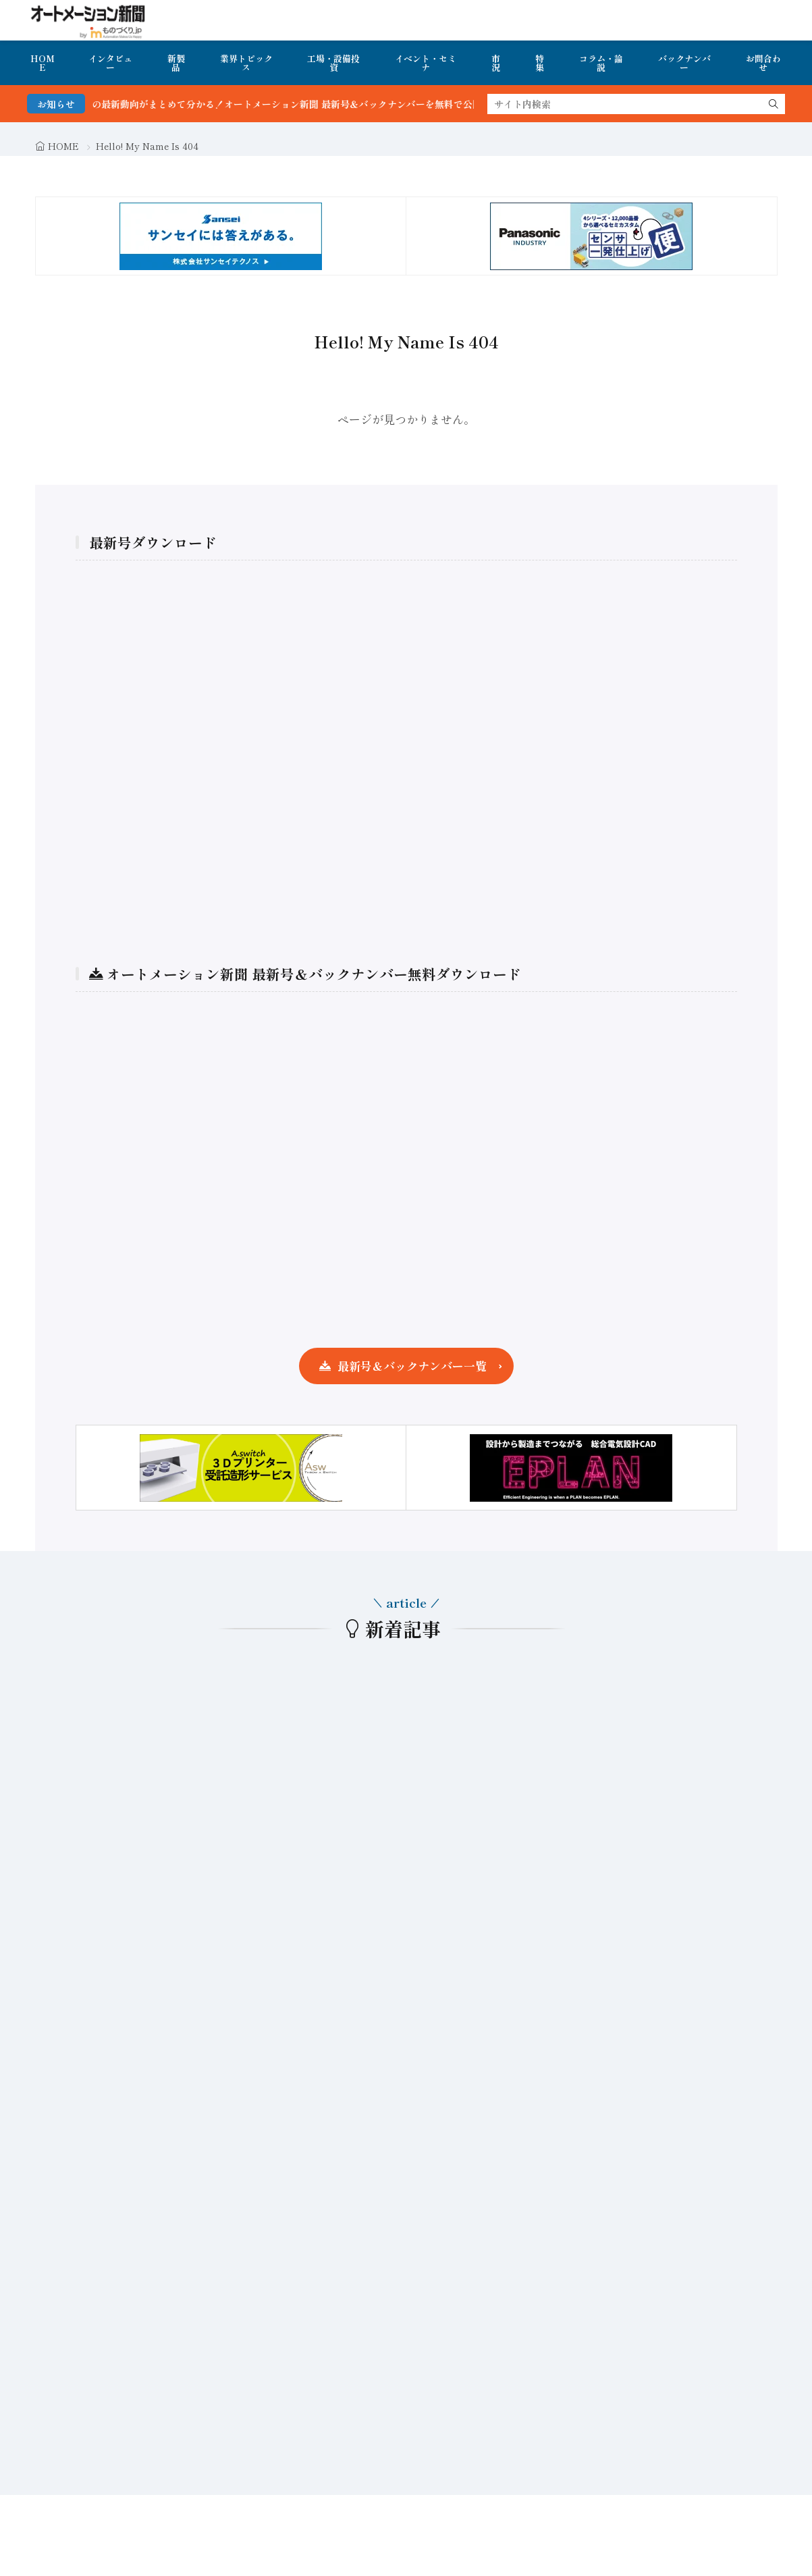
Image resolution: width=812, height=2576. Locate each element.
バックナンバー (684, 63)
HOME (42, 63)
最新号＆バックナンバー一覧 (412, 1365)
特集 (539, 63)
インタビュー (110, 63)
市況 (495, 63)
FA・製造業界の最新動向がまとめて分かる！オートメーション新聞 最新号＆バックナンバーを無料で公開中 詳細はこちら (330, 104)
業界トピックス (246, 63)
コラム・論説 (601, 63)
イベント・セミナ (425, 63)
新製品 (176, 63)
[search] (773, 104)
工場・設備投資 (333, 63)
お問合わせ (763, 63)
